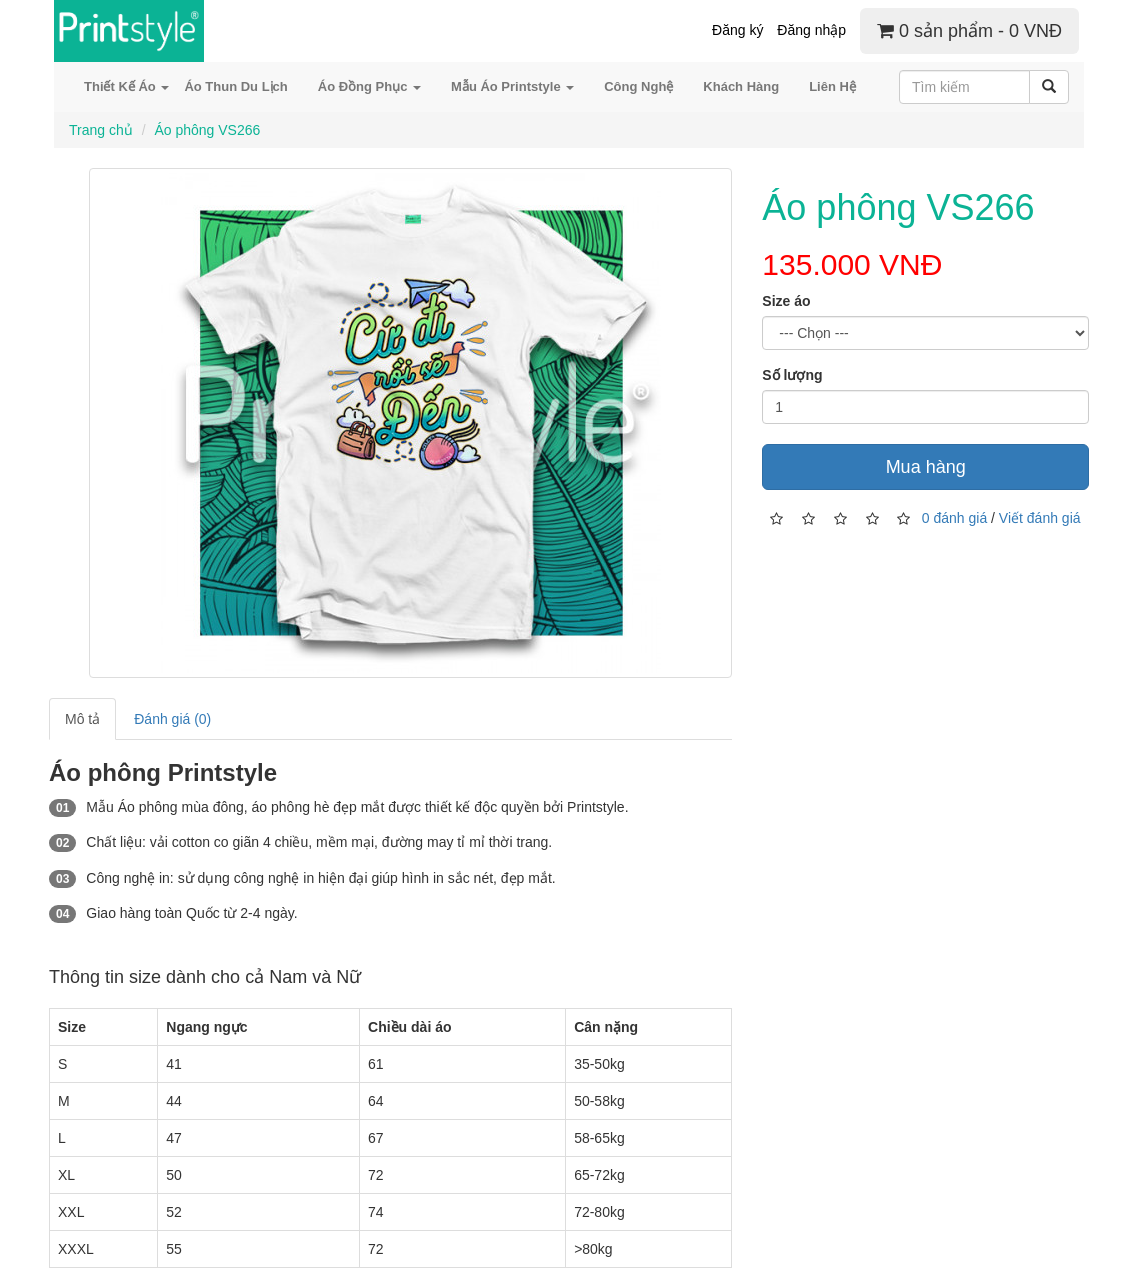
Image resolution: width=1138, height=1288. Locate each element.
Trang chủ (101, 130)
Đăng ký (737, 30)
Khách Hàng (741, 86)
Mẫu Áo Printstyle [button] (512, 86)
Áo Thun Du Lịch (235, 86)
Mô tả (82, 719)
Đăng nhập (811, 30)
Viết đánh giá (1040, 518)
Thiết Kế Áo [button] (126, 86)
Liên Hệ (832, 86)
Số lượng (792, 375)
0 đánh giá (954, 518)
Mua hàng (926, 467)
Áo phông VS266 (207, 130)
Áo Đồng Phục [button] (369, 86)
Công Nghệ (638, 86)
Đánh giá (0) (172, 719)
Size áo (786, 301)
